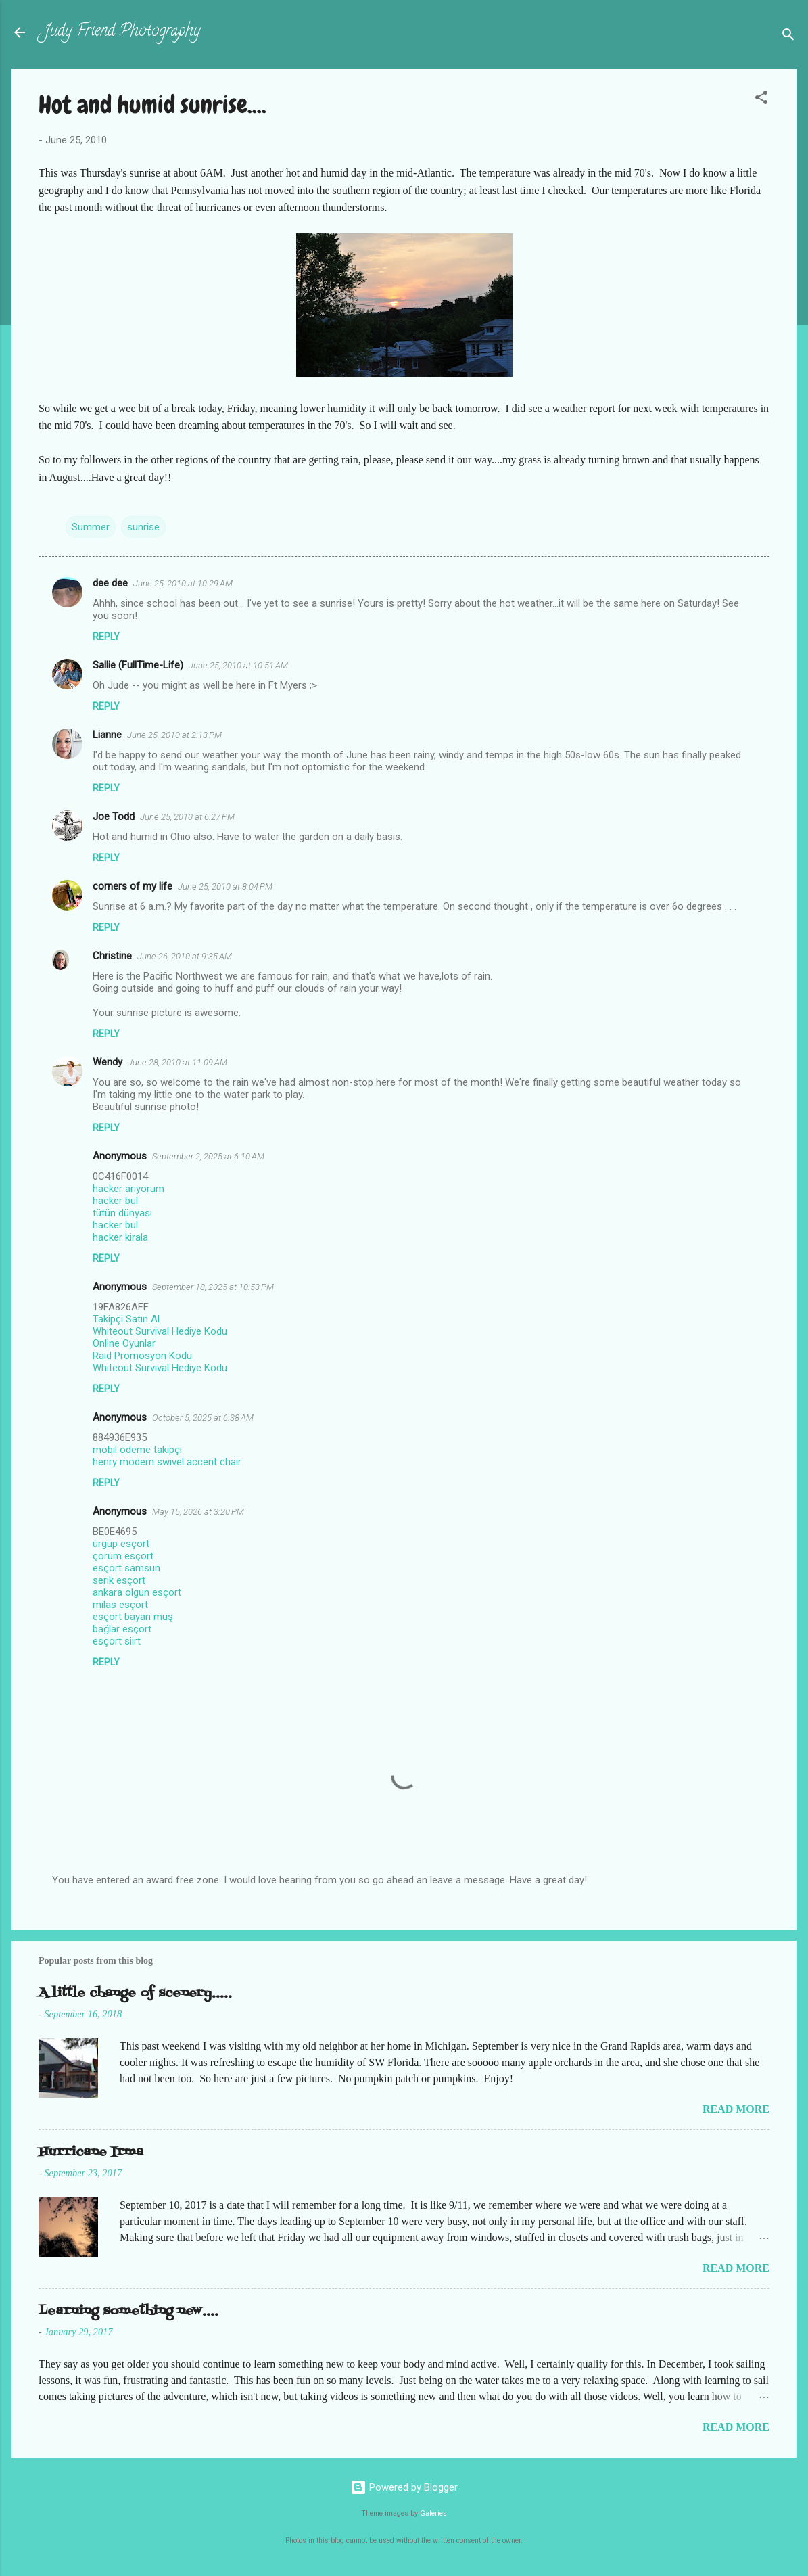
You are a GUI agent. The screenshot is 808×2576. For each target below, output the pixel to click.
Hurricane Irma (91, 2152)
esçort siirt (117, 1641)
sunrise (143, 527)
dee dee (110, 583)
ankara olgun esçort (137, 1592)
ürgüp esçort (121, 1544)
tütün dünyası (122, 1213)
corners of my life (132, 886)
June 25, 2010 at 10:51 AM (238, 665)
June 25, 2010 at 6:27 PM (187, 817)
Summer (91, 527)
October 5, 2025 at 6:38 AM (203, 1417)
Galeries (433, 2513)
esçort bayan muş (133, 1617)
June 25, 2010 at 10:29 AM (183, 583)
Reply (106, 636)
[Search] (788, 37)
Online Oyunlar (124, 1343)
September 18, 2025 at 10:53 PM (213, 1287)
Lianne (107, 735)
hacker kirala (120, 1237)
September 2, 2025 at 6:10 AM (208, 1156)
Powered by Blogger (404, 2487)
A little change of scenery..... (135, 1993)
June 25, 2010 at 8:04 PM (225, 886)
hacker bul (115, 1201)
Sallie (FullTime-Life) (138, 665)
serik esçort (119, 1580)
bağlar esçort (122, 1629)
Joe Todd (114, 816)
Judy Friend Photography (122, 32)
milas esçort (120, 1604)
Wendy (107, 1062)
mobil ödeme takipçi (137, 1450)
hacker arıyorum (128, 1188)
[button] (761, 99)
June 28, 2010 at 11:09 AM (177, 1062)
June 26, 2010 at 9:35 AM (184, 956)
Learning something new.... (128, 2311)
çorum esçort (123, 1556)
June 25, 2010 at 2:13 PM (174, 735)
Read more (736, 2109)
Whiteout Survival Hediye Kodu (160, 1331)
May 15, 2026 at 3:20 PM (198, 1511)
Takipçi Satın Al (126, 1319)
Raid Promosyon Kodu (142, 1356)
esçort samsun (126, 1568)
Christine (112, 956)
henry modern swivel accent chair (167, 1462)
